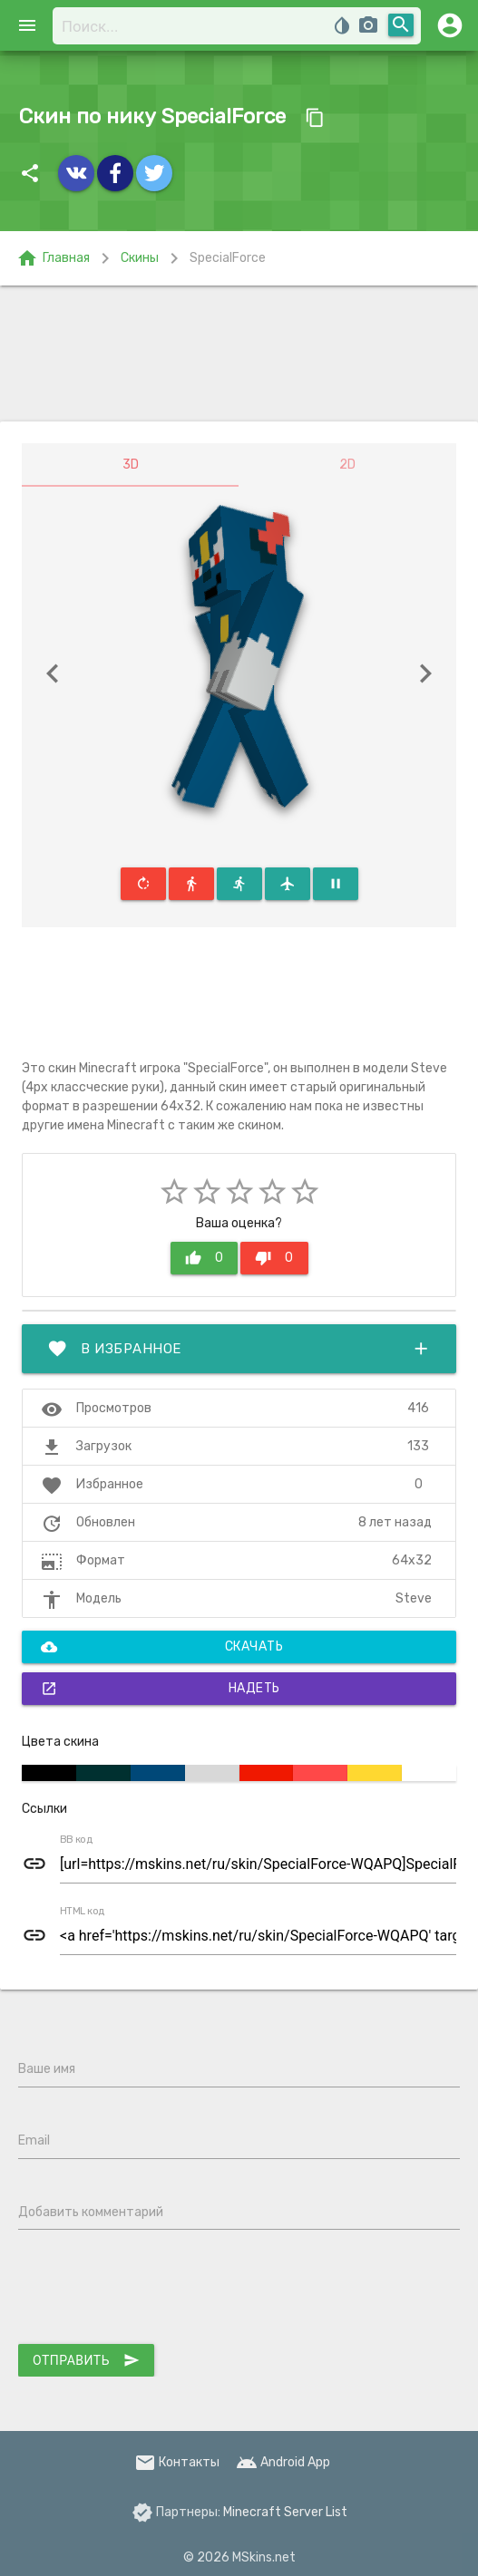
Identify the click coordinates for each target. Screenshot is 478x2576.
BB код (76, 1840)
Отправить (86, 2360)
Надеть (160, 1688)
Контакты (176, 2462)
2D (347, 464)
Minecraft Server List (285, 2512)
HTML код (82, 1911)
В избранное (239, 1348)
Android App (283, 2462)
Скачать (162, 1647)
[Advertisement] (239, 353)
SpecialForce (228, 258)
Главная (53, 258)
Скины (140, 258)
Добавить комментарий (90, 2212)
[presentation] (156, 2290)
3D (130, 464)
